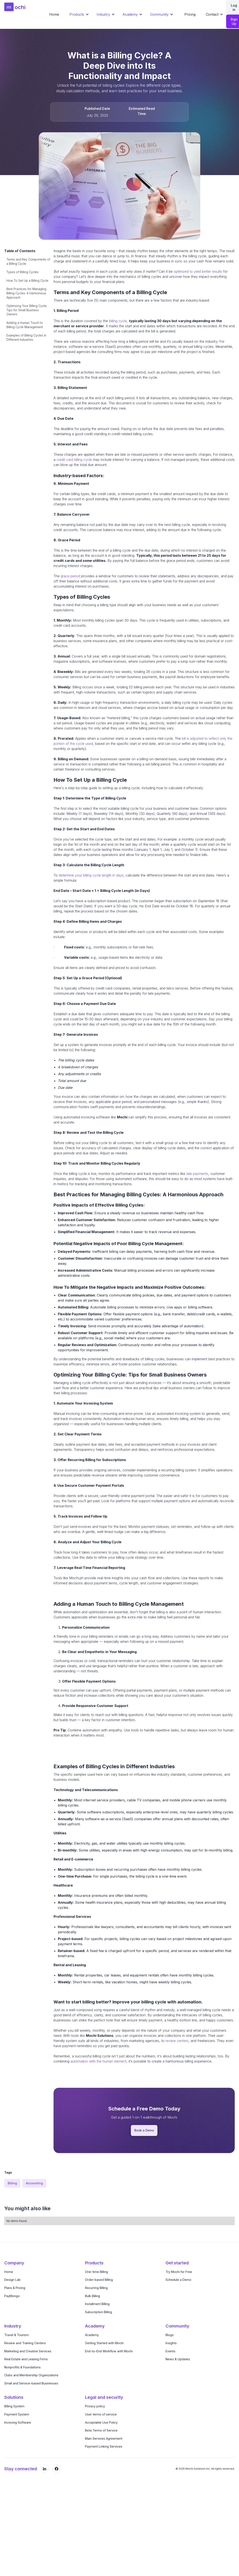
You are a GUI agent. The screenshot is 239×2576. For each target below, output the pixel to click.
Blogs (170, 2338)
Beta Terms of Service (103, 2438)
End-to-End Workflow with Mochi (112, 2355)
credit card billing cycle (73, 459)
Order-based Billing (100, 2280)
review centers (176, 2041)
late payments (196, 1173)
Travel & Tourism (18, 2338)
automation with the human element (97, 2061)
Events (171, 2355)
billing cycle (117, 321)
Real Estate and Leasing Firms (28, 2363)
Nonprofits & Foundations (25, 2372)
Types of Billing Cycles (22, 272)
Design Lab (13, 2280)
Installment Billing (99, 2306)
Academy (130, 14)
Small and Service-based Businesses (34, 2389)
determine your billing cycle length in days (91, 875)
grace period (70, 576)
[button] (78, 14)
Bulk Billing (94, 2297)
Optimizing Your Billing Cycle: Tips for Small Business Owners (26, 310)
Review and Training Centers (27, 2346)
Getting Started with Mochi (106, 2346)
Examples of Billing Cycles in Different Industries (26, 337)
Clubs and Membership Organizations (34, 2380)
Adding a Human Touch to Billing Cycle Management (24, 325)
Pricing (190, 14)
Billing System (15, 2413)
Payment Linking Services (106, 2455)
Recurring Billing (98, 2288)
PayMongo (13, 2297)
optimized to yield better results (197, 271)
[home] (15, 6)
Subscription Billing (100, 2314)
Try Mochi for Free (181, 2271)
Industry (103, 14)
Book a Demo (144, 2130)
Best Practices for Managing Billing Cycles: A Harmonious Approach (26, 293)
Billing (12, 2182)
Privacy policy (96, 2413)
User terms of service (102, 2421)
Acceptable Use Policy (103, 2430)
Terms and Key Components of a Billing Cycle (28, 261)
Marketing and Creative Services (30, 2355)
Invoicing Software (19, 2430)
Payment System (18, 2421)
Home (54, 14)
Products (76, 14)
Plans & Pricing (16, 2288)
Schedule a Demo (180, 2280)
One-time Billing (97, 2271)
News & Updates (179, 2363)
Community (159, 14)
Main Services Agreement (106, 2447)
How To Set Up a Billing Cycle (27, 280)
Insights (172, 2346)
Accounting (34, 2182)
